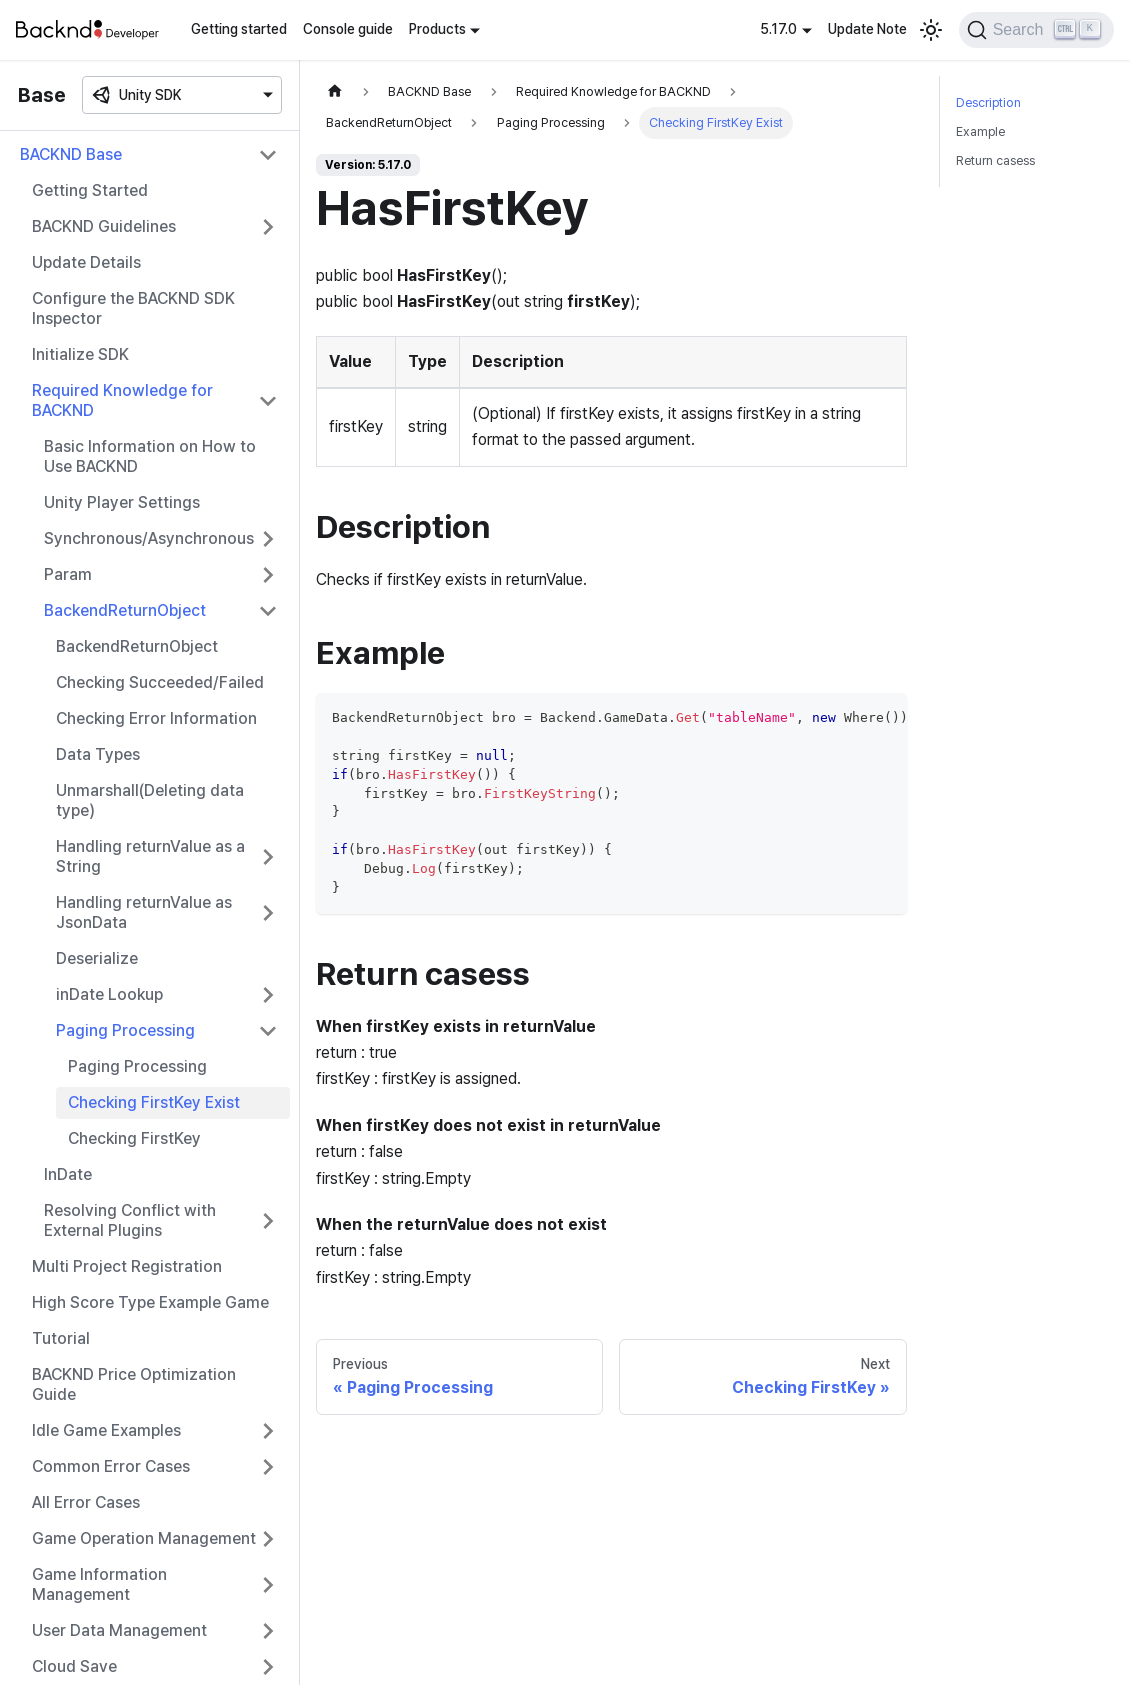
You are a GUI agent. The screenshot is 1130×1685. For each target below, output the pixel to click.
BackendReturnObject (125, 610)
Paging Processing (125, 1030)
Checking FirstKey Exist (154, 1102)
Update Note (867, 29)
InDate (68, 1174)
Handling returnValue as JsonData (144, 912)
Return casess (995, 160)
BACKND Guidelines (104, 226)
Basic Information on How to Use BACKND (150, 456)
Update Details (86, 262)
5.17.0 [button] (778, 29)
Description (988, 102)
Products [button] (437, 29)
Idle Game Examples (106, 1430)
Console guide (348, 29)
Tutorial (61, 1338)
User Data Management (119, 1630)
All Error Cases (86, 1502)
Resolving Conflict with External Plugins (130, 1220)
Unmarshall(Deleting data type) (150, 800)
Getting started (239, 29)
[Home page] (335, 91)
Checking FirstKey (134, 1138)
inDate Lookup (109, 994)
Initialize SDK (80, 354)
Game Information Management (99, 1584)
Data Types (98, 754)
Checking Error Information (156, 718)
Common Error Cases (111, 1466)
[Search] (1036, 30)
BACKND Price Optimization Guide (134, 1384)
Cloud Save (74, 1666)
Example (980, 131)
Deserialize (97, 958)
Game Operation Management (144, 1538)
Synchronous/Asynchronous (149, 538)
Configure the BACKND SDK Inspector (133, 308)
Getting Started (90, 190)
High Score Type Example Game (150, 1302)
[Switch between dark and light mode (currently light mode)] (931, 30)
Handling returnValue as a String (150, 856)
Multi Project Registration (127, 1266)
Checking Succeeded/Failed (160, 682)
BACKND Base (71, 154)
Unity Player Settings (122, 502)
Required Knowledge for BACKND (122, 400)
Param (68, 574)
